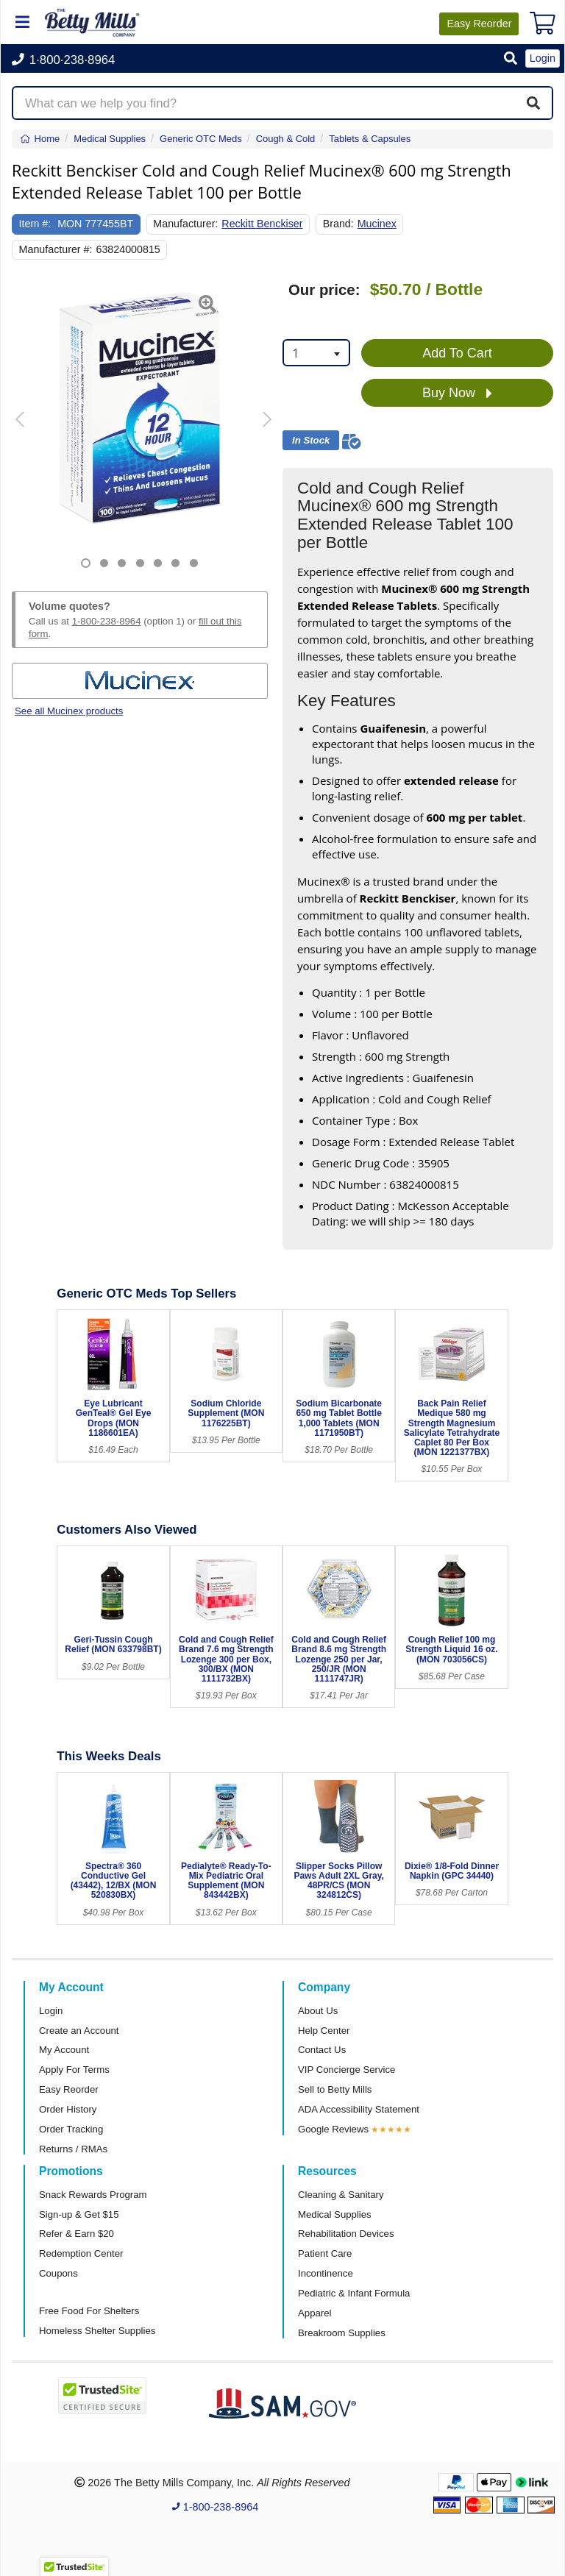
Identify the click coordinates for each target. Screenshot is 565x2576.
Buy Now (457, 393)
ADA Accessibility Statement (358, 2109)
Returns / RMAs (73, 2149)
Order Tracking (71, 2129)
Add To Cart (457, 353)
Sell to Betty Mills (335, 2089)
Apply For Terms (74, 2069)
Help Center (323, 2030)
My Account (64, 2049)
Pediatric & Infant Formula (354, 2293)
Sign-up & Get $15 (79, 2214)
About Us (318, 2010)
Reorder (479, 23)
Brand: (338, 224)
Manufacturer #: (56, 249)
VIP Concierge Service (346, 2069)
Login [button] (542, 58)
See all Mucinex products (69, 710)
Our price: (324, 289)
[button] (510, 59)
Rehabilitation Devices (346, 2233)
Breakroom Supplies (341, 2332)
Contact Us (322, 2049)
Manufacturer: (185, 224)
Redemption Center (81, 2253)
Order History (67, 2109)
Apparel (314, 2313)
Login (51, 2010)
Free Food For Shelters (89, 2310)
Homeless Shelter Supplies (97, 2330)
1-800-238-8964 (106, 621)
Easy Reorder (69, 2089)
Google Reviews (333, 2129)
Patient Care (325, 2253)
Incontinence (325, 2273)
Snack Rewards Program (93, 2194)
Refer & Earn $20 (76, 2233)
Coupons (58, 2273)
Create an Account (79, 2030)
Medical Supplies (335, 2214)
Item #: (35, 224)
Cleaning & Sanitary (341, 2194)
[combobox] (316, 352)
